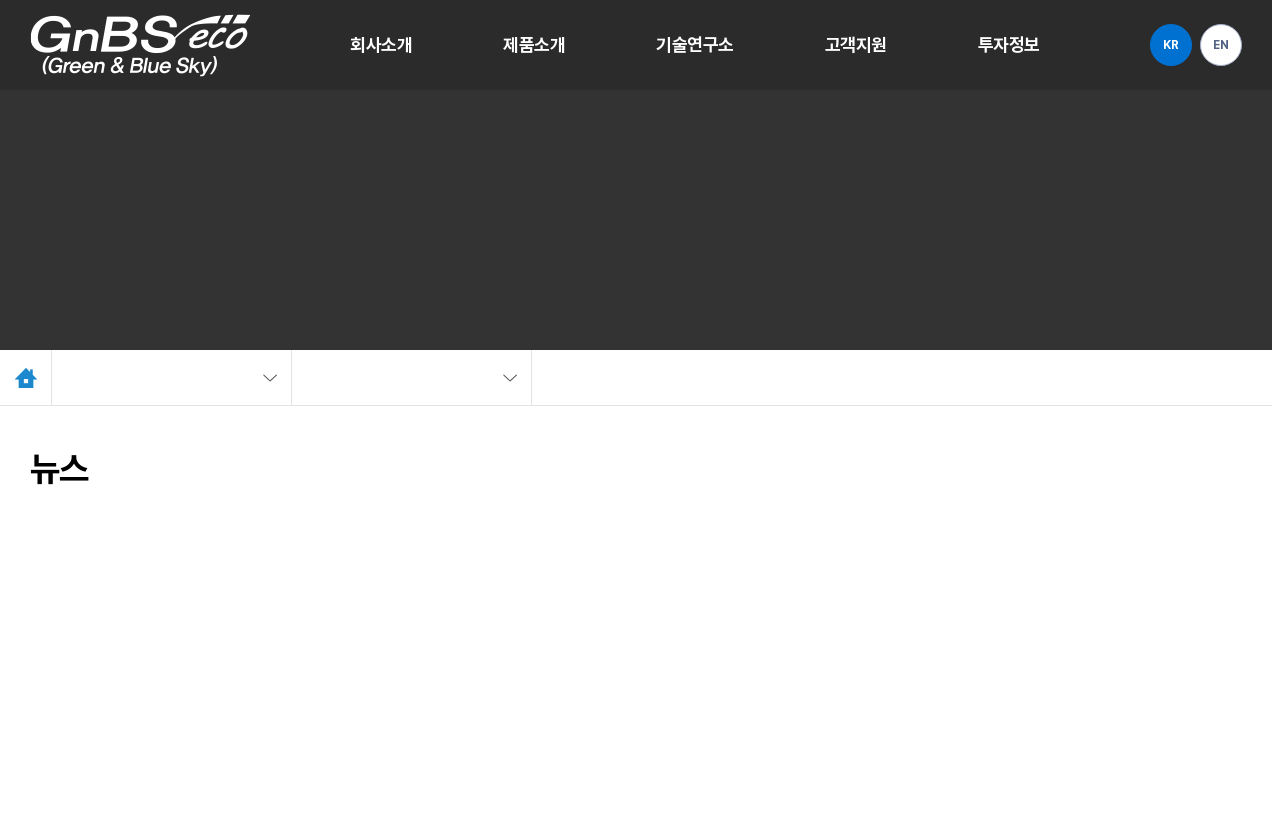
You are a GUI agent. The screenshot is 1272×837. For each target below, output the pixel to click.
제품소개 (534, 44)
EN (1220, 45)
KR (1170, 45)
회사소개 (381, 44)
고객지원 (856, 44)
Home (26, 377)
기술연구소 (695, 44)
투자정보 (1009, 44)
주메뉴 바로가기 (0, 0)
